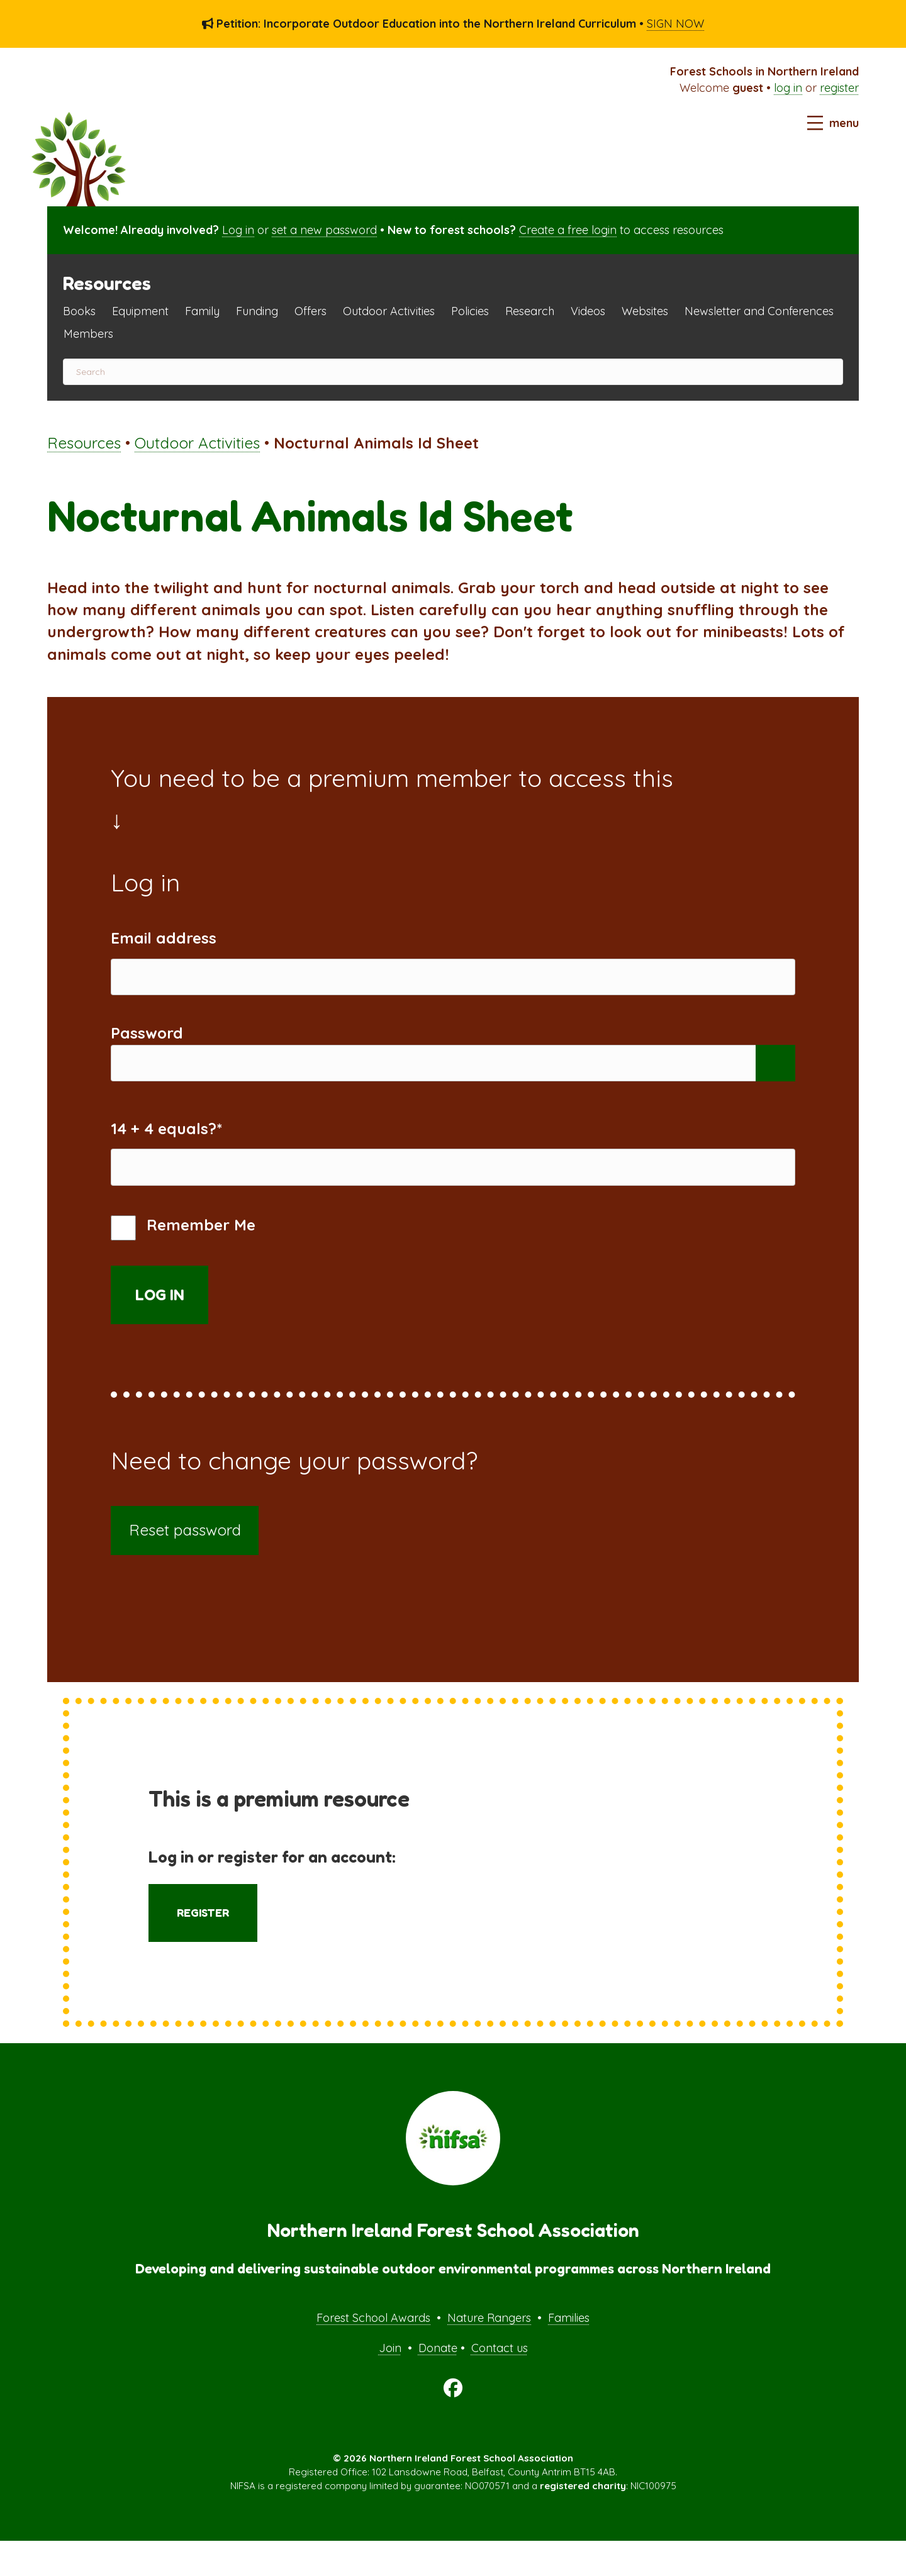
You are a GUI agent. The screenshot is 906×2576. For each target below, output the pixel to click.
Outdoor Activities (389, 311)
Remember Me (183, 1262)
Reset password (185, 1565)
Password (147, 1044)
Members (88, 333)
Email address (163, 937)
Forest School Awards (373, 2353)
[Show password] (775, 1080)
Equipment (140, 311)
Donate (437, 2382)
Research (529, 311)
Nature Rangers (489, 2353)
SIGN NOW (675, 23)
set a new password (324, 230)
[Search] (453, 372)
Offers (310, 311)
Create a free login (568, 230)
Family (202, 311)
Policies (470, 311)
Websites (645, 311)
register (839, 88)
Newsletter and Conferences (759, 311)
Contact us (499, 2382)
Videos (588, 311)
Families (569, 2353)
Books (79, 311)
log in (788, 88)
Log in (238, 230)
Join (390, 2382)
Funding (257, 311)
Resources (84, 442)
